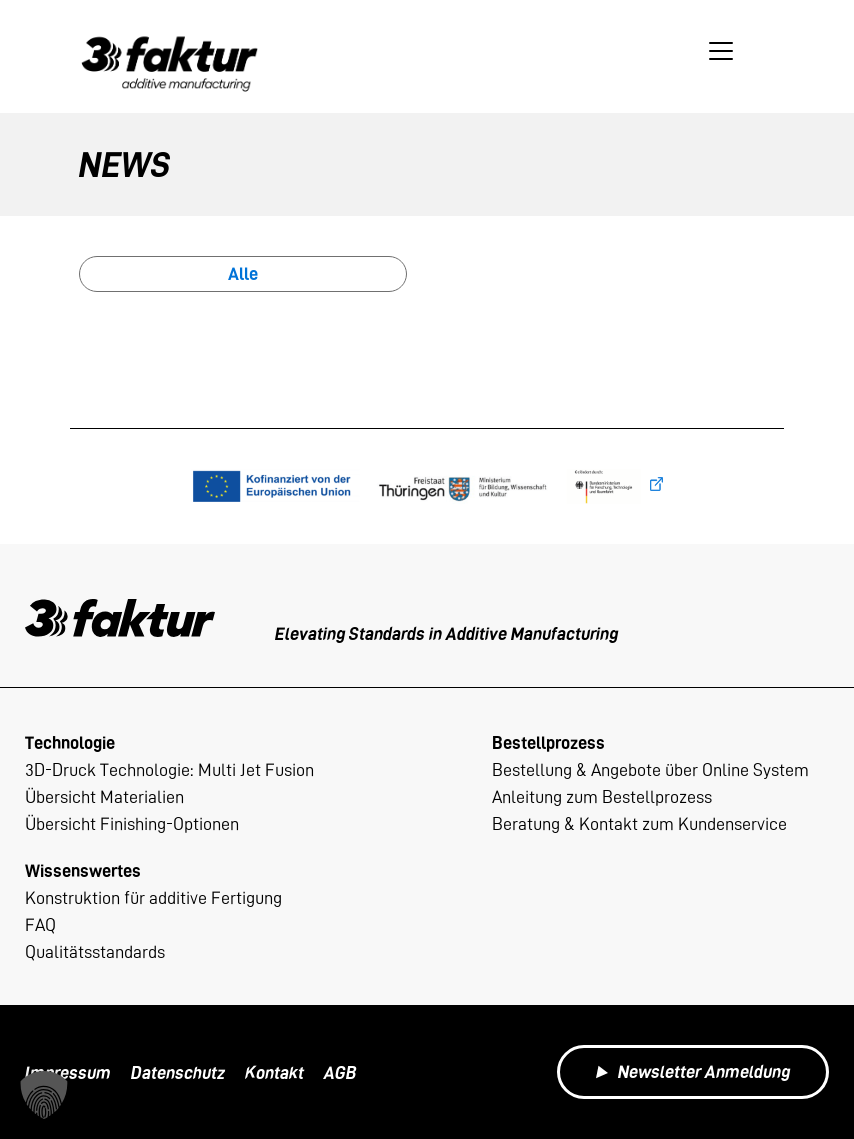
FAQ (40, 924)
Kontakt (274, 1072)
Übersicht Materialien (104, 796)
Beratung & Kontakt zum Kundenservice (639, 823)
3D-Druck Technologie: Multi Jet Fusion (169, 769)
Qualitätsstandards (95, 951)
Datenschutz (178, 1072)
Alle (243, 273)
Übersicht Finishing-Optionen (132, 823)
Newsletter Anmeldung (693, 1071)
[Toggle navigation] (721, 51)
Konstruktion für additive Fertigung (153, 897)
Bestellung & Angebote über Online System (650, 769)
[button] (44, 1095)
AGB (340, 1072)
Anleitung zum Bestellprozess (602, 796)
